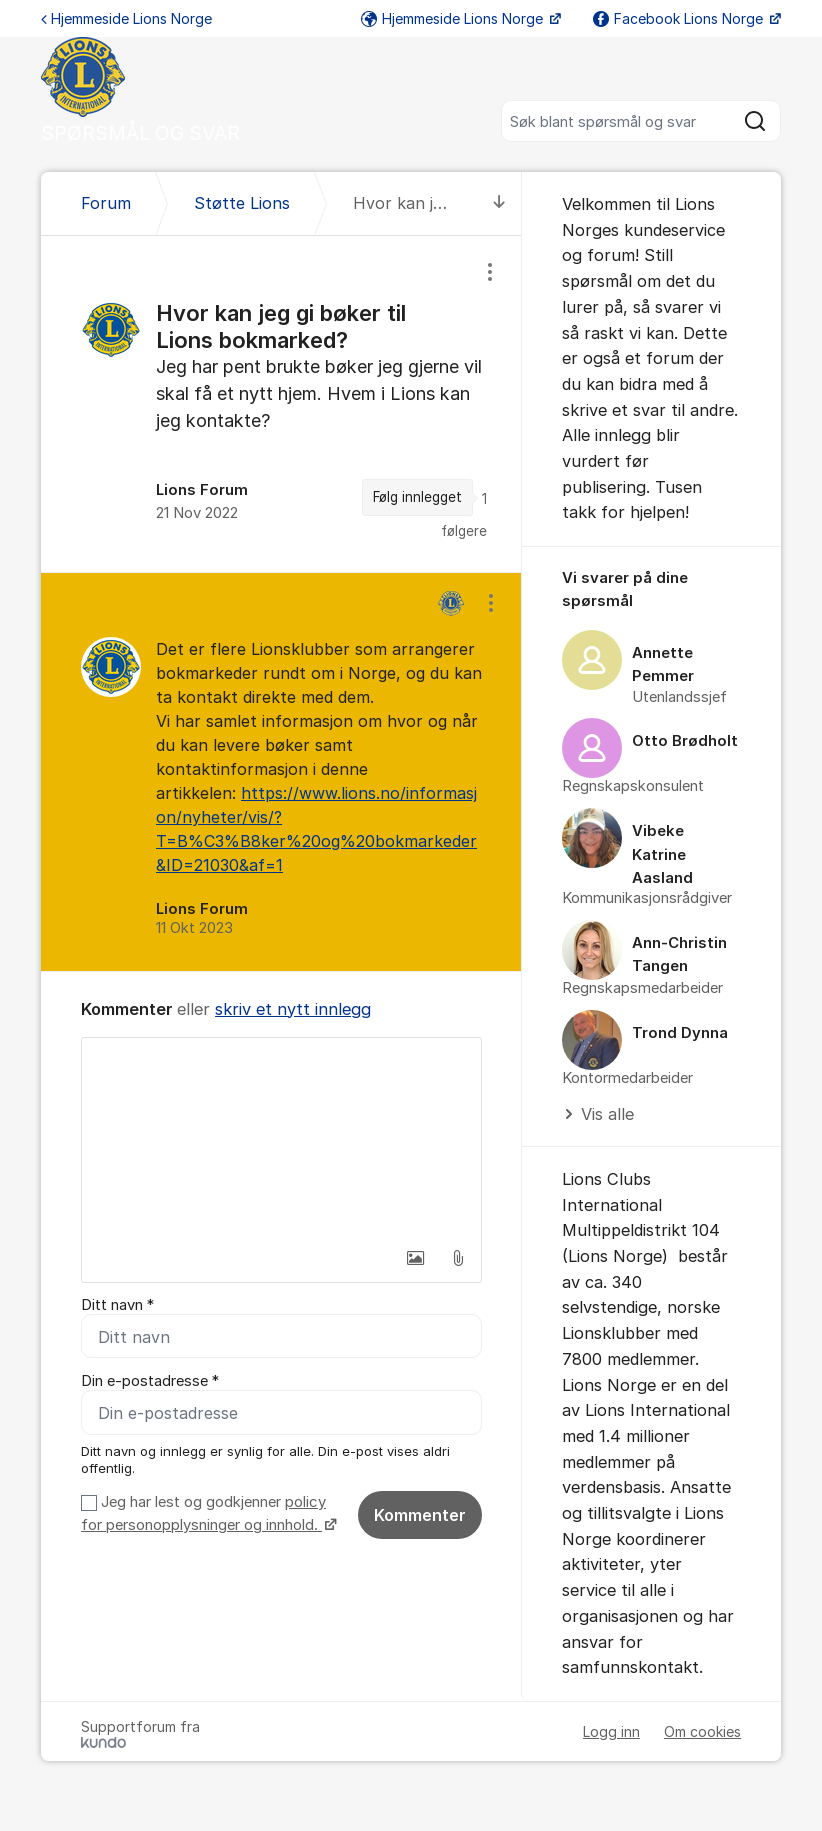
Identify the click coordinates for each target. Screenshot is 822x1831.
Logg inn (611, 1731)
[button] (416, 1258)
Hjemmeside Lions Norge (126, 18)
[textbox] (281, 1138)
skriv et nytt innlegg (293, 1009)
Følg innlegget (417, 497)
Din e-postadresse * (150, 1381)
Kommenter (420, 1515)
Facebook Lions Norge (680, 18)
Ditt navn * (117, 1305)
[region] (281, 404)
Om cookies (702, 1731)
